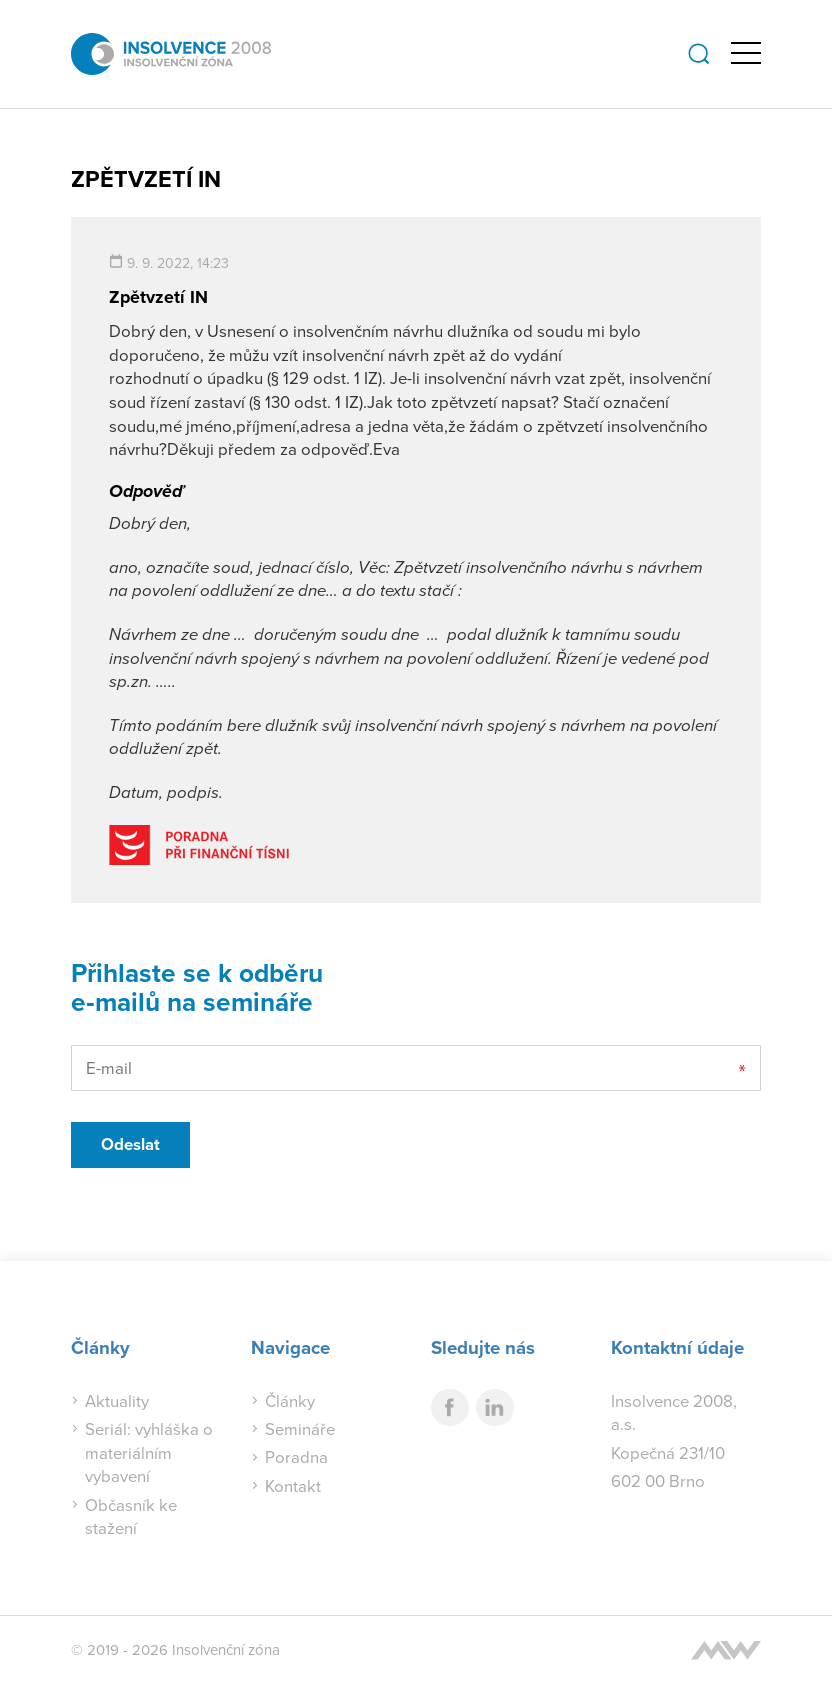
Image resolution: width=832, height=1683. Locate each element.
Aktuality (117, 1400)
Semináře (300, 1428)
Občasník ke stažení (131, 1516)
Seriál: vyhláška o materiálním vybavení (149, 1452)
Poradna (296, 1456)
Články (290, 1400)
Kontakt (293, 1485)
